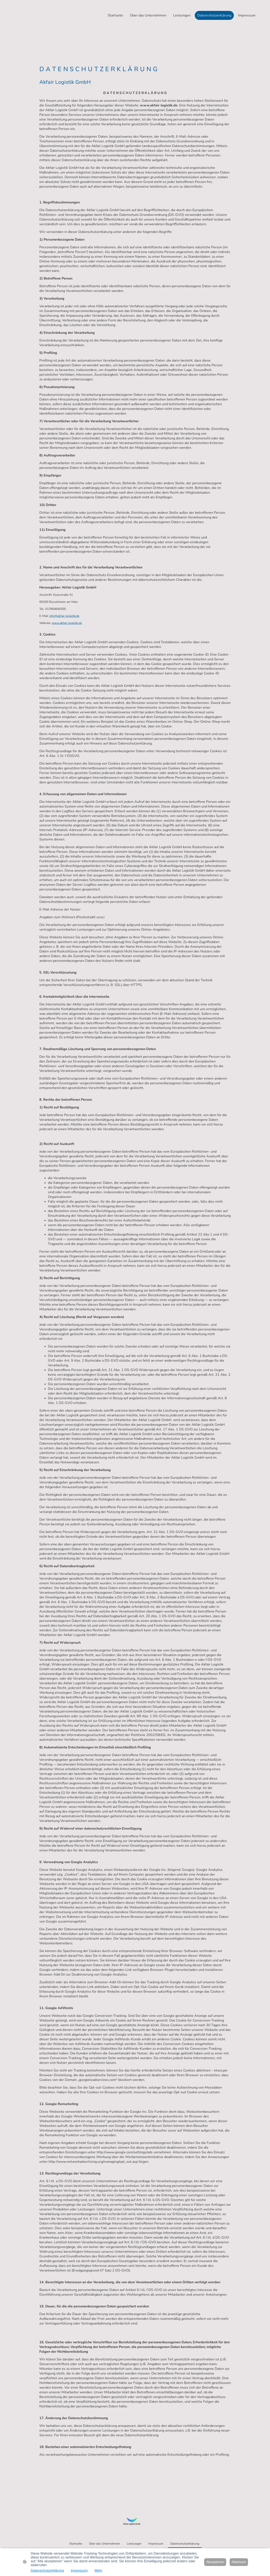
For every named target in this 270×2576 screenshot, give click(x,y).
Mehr (98, 2570)
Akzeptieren (215, 2562)
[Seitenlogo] (135, 2524)
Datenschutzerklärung (47, 2570)
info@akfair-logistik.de (64, 616)
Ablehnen (239, 2562)
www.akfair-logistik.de (67, 623)
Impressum (79, 2570)
